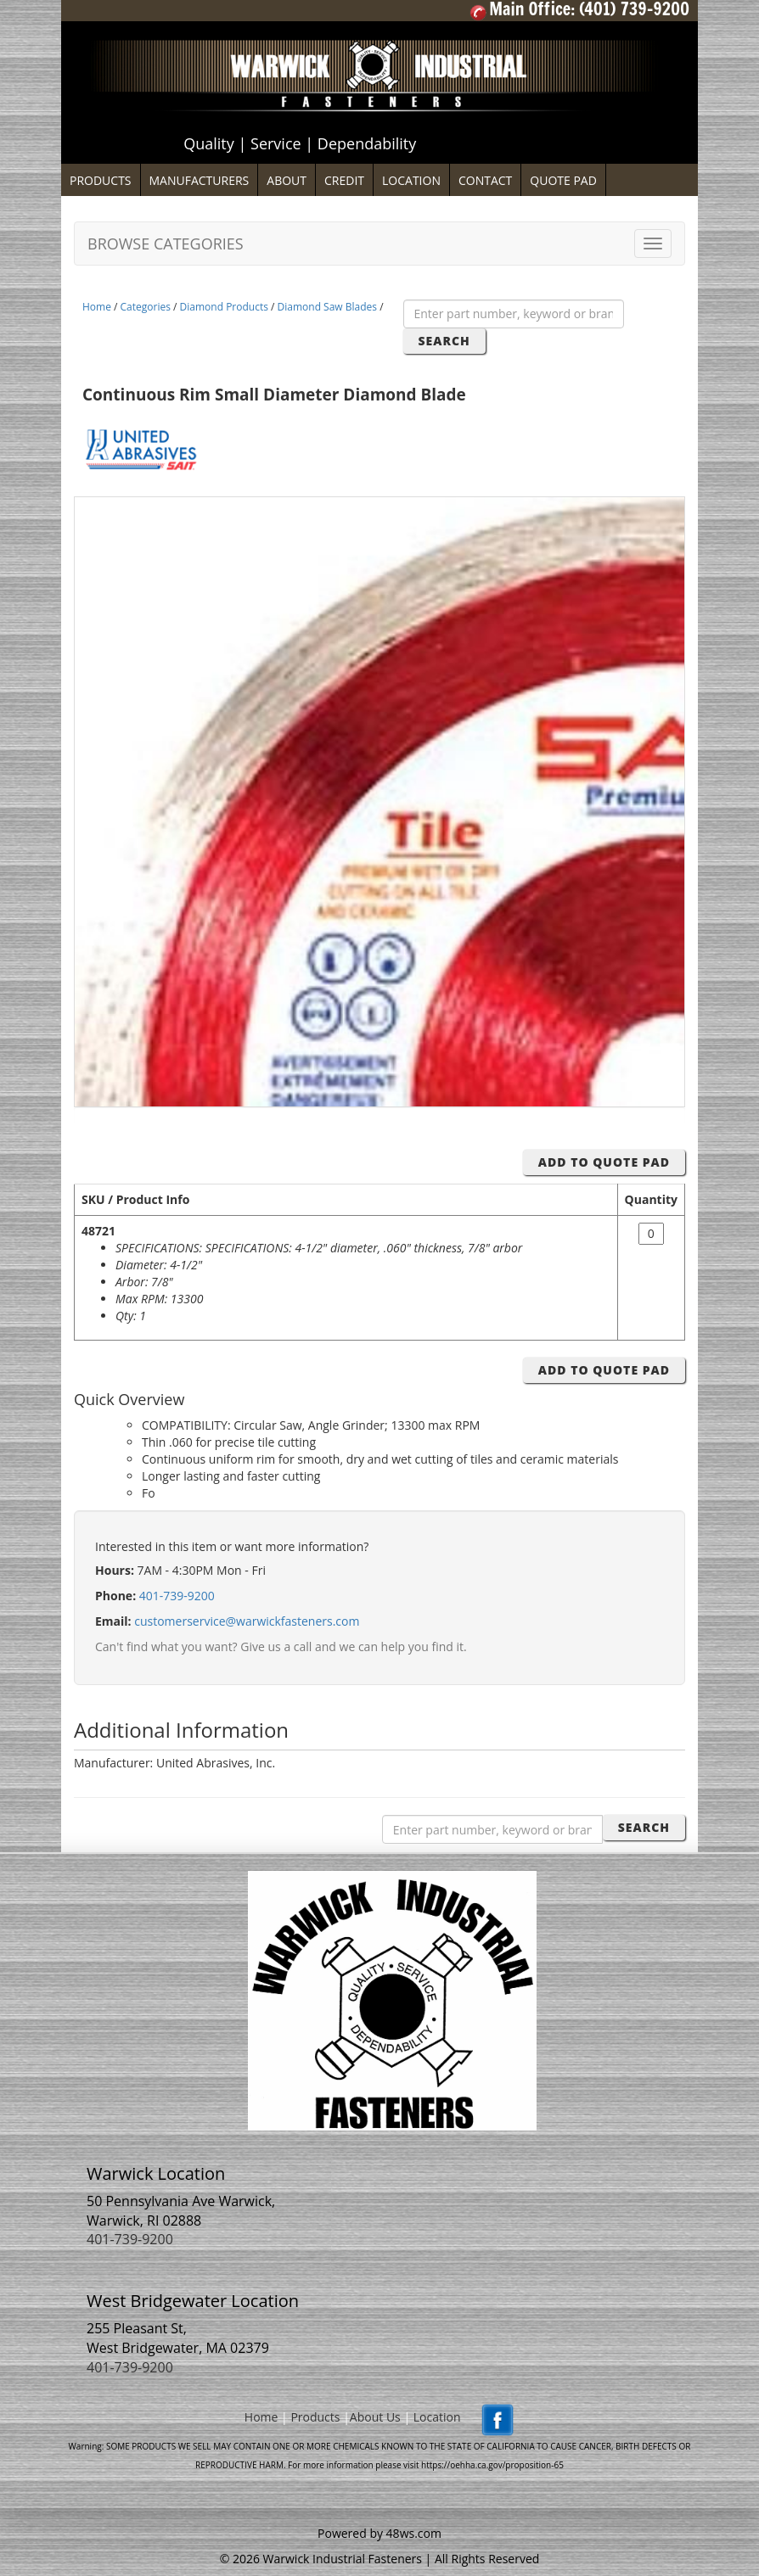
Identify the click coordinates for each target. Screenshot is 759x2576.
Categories (146, 307)
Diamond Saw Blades (327, 307)
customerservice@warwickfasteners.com (246, 1621)
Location (437, 2417)
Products (315, 2417)
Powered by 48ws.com (379, 2533)
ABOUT (286, 180)
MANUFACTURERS (199, 180)
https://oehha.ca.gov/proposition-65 (492, 2465)
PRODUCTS (101, 180)
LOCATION (411, 180)
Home (96, 307)
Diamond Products (224, 307)
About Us (375, 2417)
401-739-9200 (177, 1596)
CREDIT (344, 180)
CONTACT (485, 180)
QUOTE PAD (563, 180)
